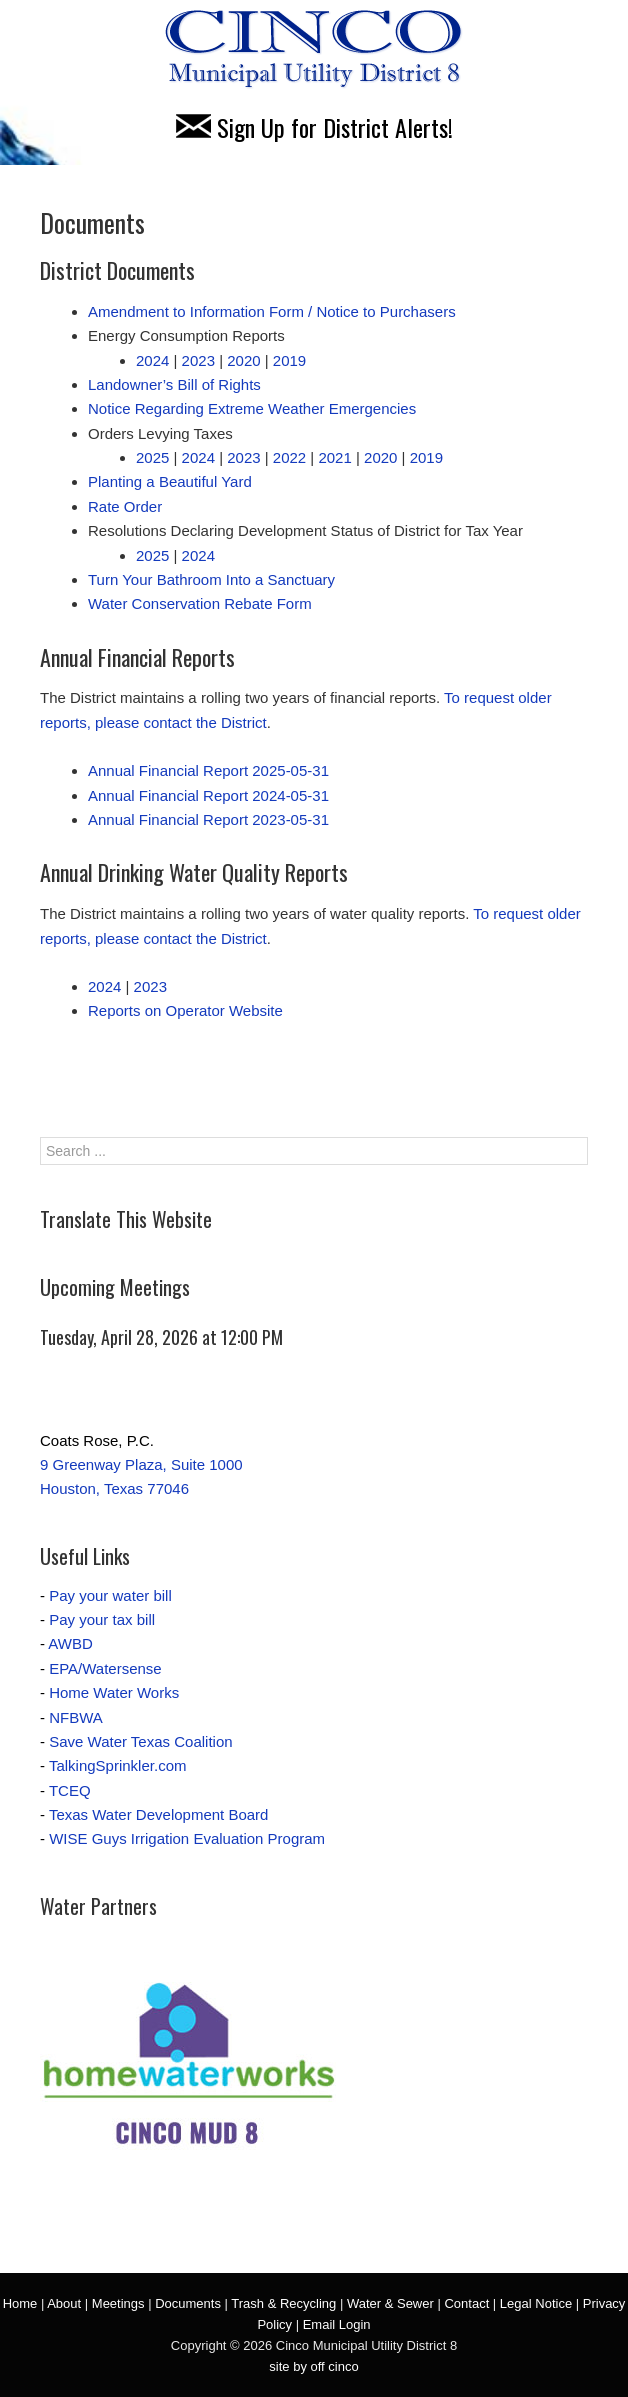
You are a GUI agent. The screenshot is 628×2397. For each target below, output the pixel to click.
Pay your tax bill (102, 1619)
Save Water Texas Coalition (140, 1741)
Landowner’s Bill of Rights (174, 384)
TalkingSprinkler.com (118, 1765)
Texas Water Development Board (159, 1814)
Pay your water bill (110, 1595)
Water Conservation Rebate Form (200, 603)
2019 (289, 360)
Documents (188, 2303)
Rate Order (125, 506)
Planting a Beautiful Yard (170, 481)
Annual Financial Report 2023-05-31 (208, 819)
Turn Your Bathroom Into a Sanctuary (211, 579)
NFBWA (76, 1717)
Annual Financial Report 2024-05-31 (208, 795)
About (64, 2303)
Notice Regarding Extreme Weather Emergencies (252, 408)
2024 (152, 360)
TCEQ (70, 1790)
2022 (289, 457)
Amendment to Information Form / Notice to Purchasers (272, 311)
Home (20, 2303)
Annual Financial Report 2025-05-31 (208, 770)
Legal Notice (536, 2303)
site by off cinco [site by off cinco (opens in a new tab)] (313, 2366)
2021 (334, 457)
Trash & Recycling (283, 2303)
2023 (198, 360)
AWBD (70, 1643)
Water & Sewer (390, 2303)
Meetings (118, 2303)
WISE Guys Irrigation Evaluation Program (187, 1838)
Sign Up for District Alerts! (314, 127)
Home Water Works (114, 1692)
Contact (466, 2303)
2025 (152, 457)
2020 (243, 360)
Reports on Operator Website (185, 1010)
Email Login (337, 2324)
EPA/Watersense (105, 1668)
